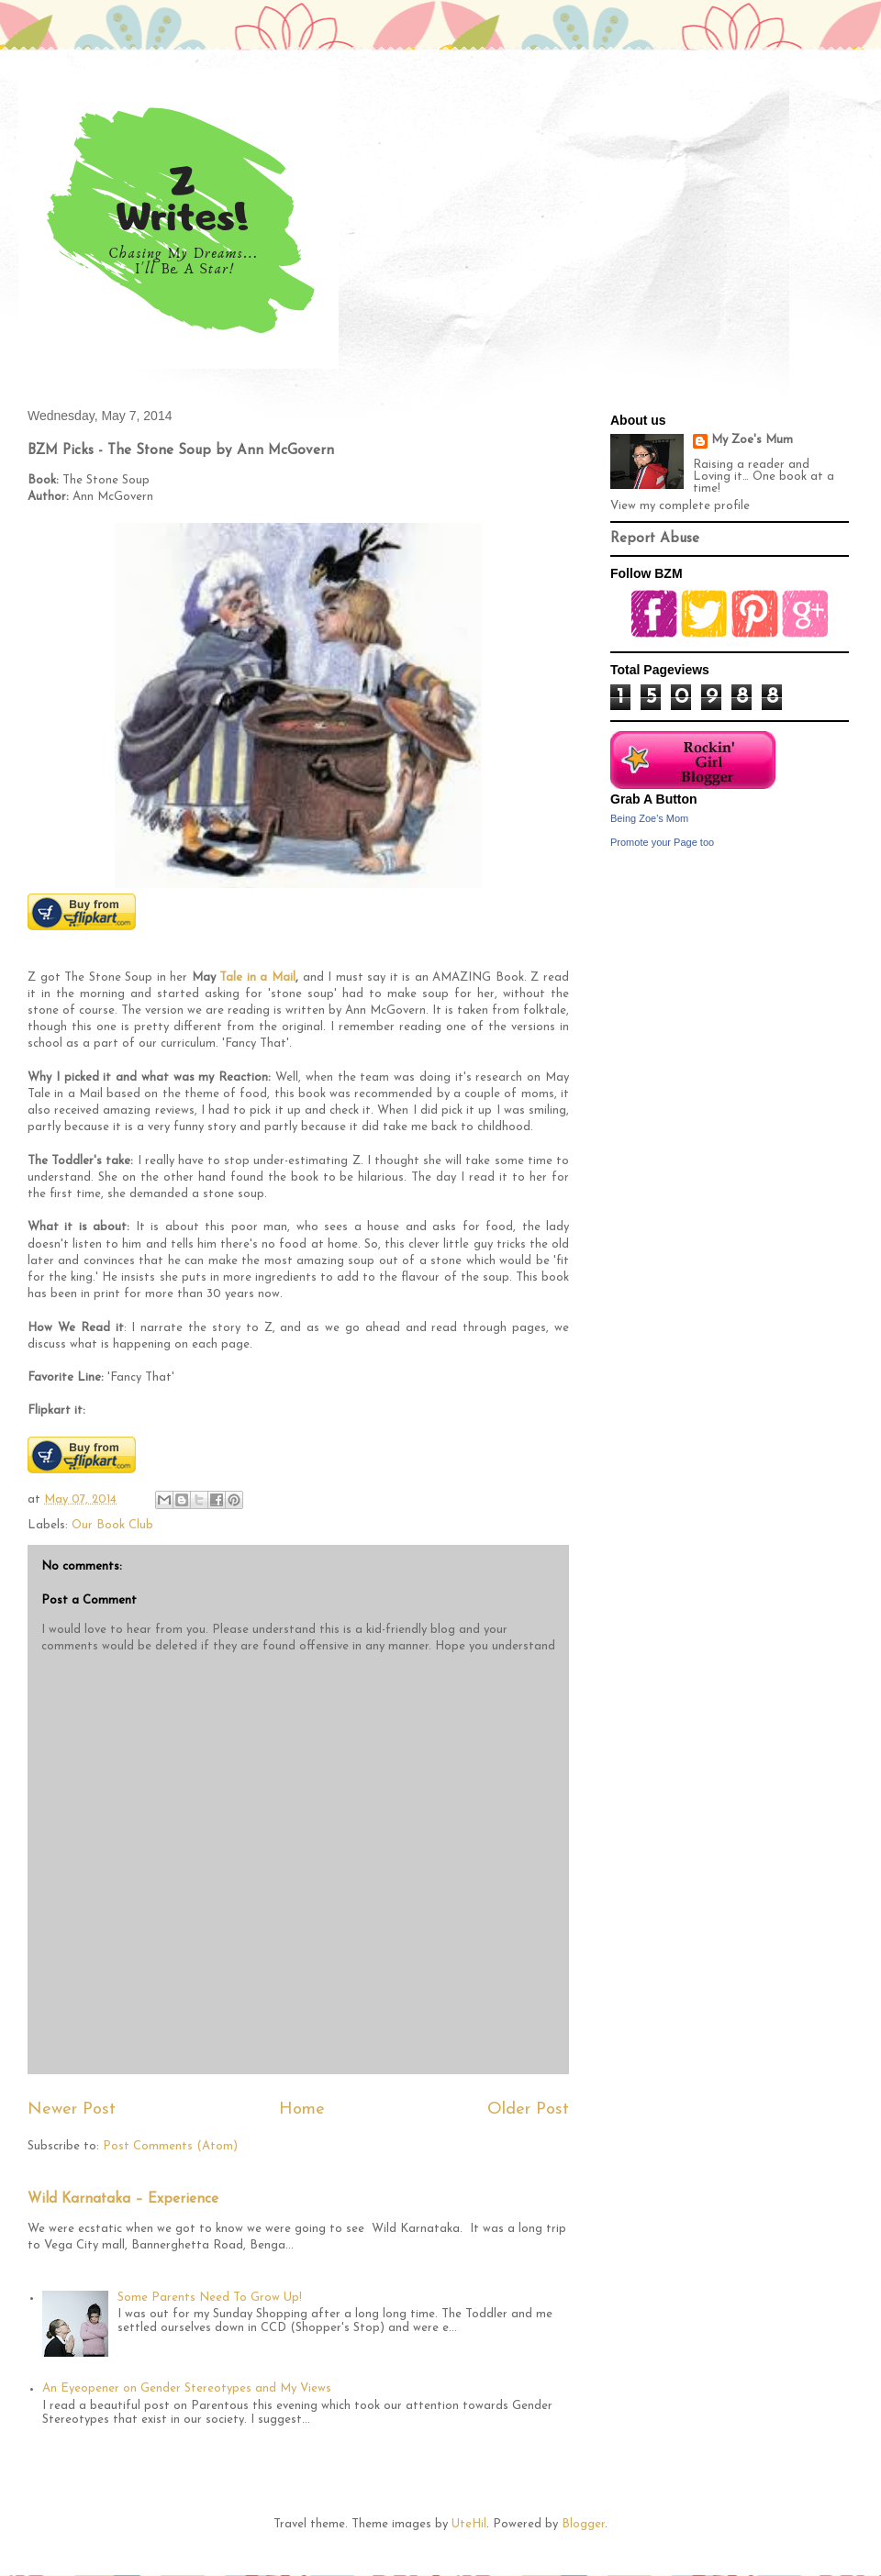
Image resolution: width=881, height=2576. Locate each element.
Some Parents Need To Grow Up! (209, 2298)
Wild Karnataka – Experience (123, 2199)
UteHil (469, 2524)
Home (302, 2109)
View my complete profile (680, 506)
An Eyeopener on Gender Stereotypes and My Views (186, 2388)
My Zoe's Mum (752, 440)
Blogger (583, 2524)
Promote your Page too (662, 842)
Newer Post (72, 2109)
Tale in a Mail (257, 977)
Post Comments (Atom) (170, 2146)
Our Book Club (112, 1525)
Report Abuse (654, 539)
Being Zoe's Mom (649, 818)
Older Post (528, 2109)
